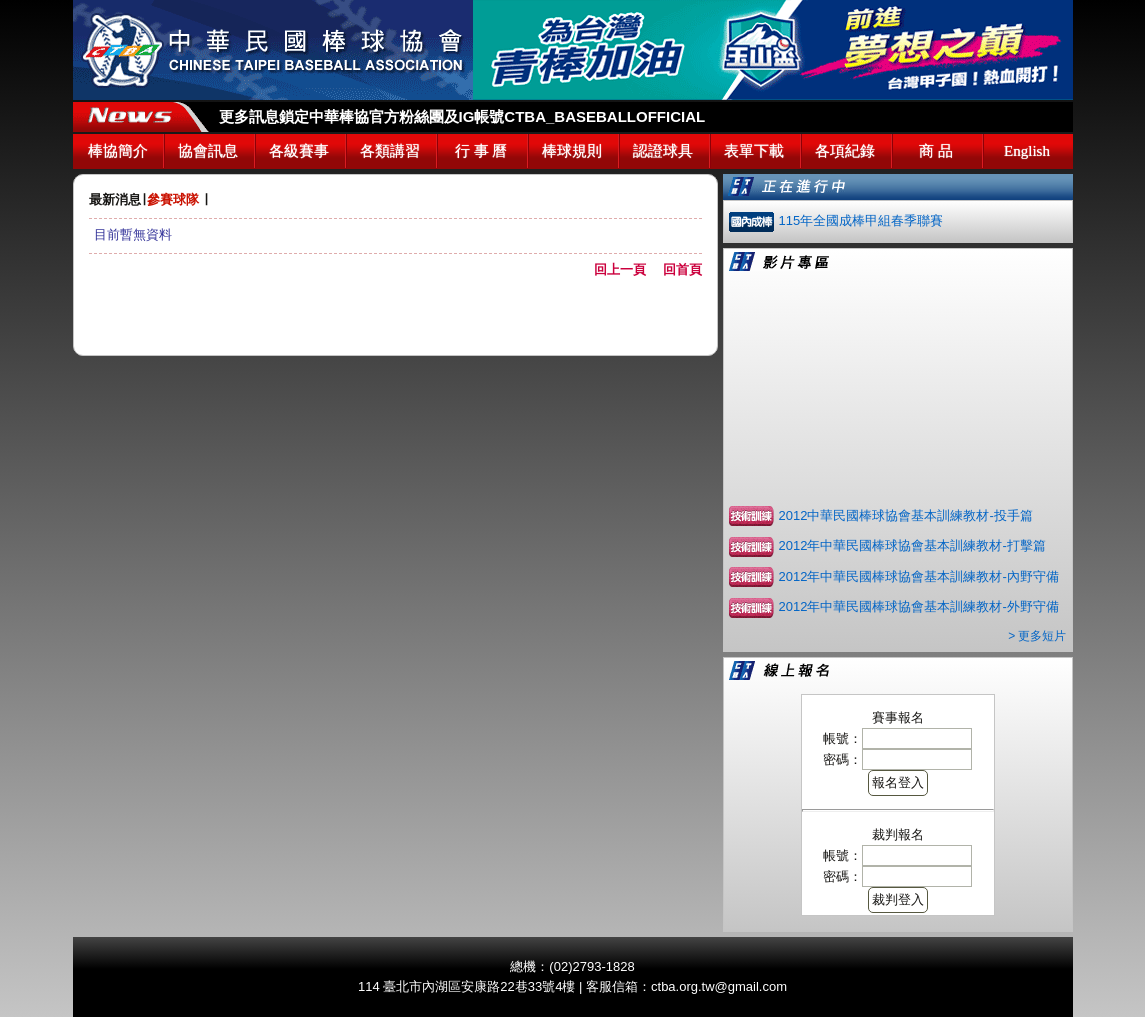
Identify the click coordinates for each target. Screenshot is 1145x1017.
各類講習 (390, 151)
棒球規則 (572, 151)
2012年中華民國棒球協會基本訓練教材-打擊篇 (912, 545)
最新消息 (115, 199)
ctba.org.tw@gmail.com (719, 986)
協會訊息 (208, 151)
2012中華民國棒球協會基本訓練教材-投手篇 (906, 515)
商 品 (936, 151)
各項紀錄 (845, 151)
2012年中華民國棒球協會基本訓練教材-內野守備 (919, 576)
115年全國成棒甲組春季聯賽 (861, 220)
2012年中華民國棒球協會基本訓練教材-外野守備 (919, 606)
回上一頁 (626, 269)
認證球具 (663, 151)
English (1027, 151)
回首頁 (682, 269)
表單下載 (754, 151)
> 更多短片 (1037, 636)
